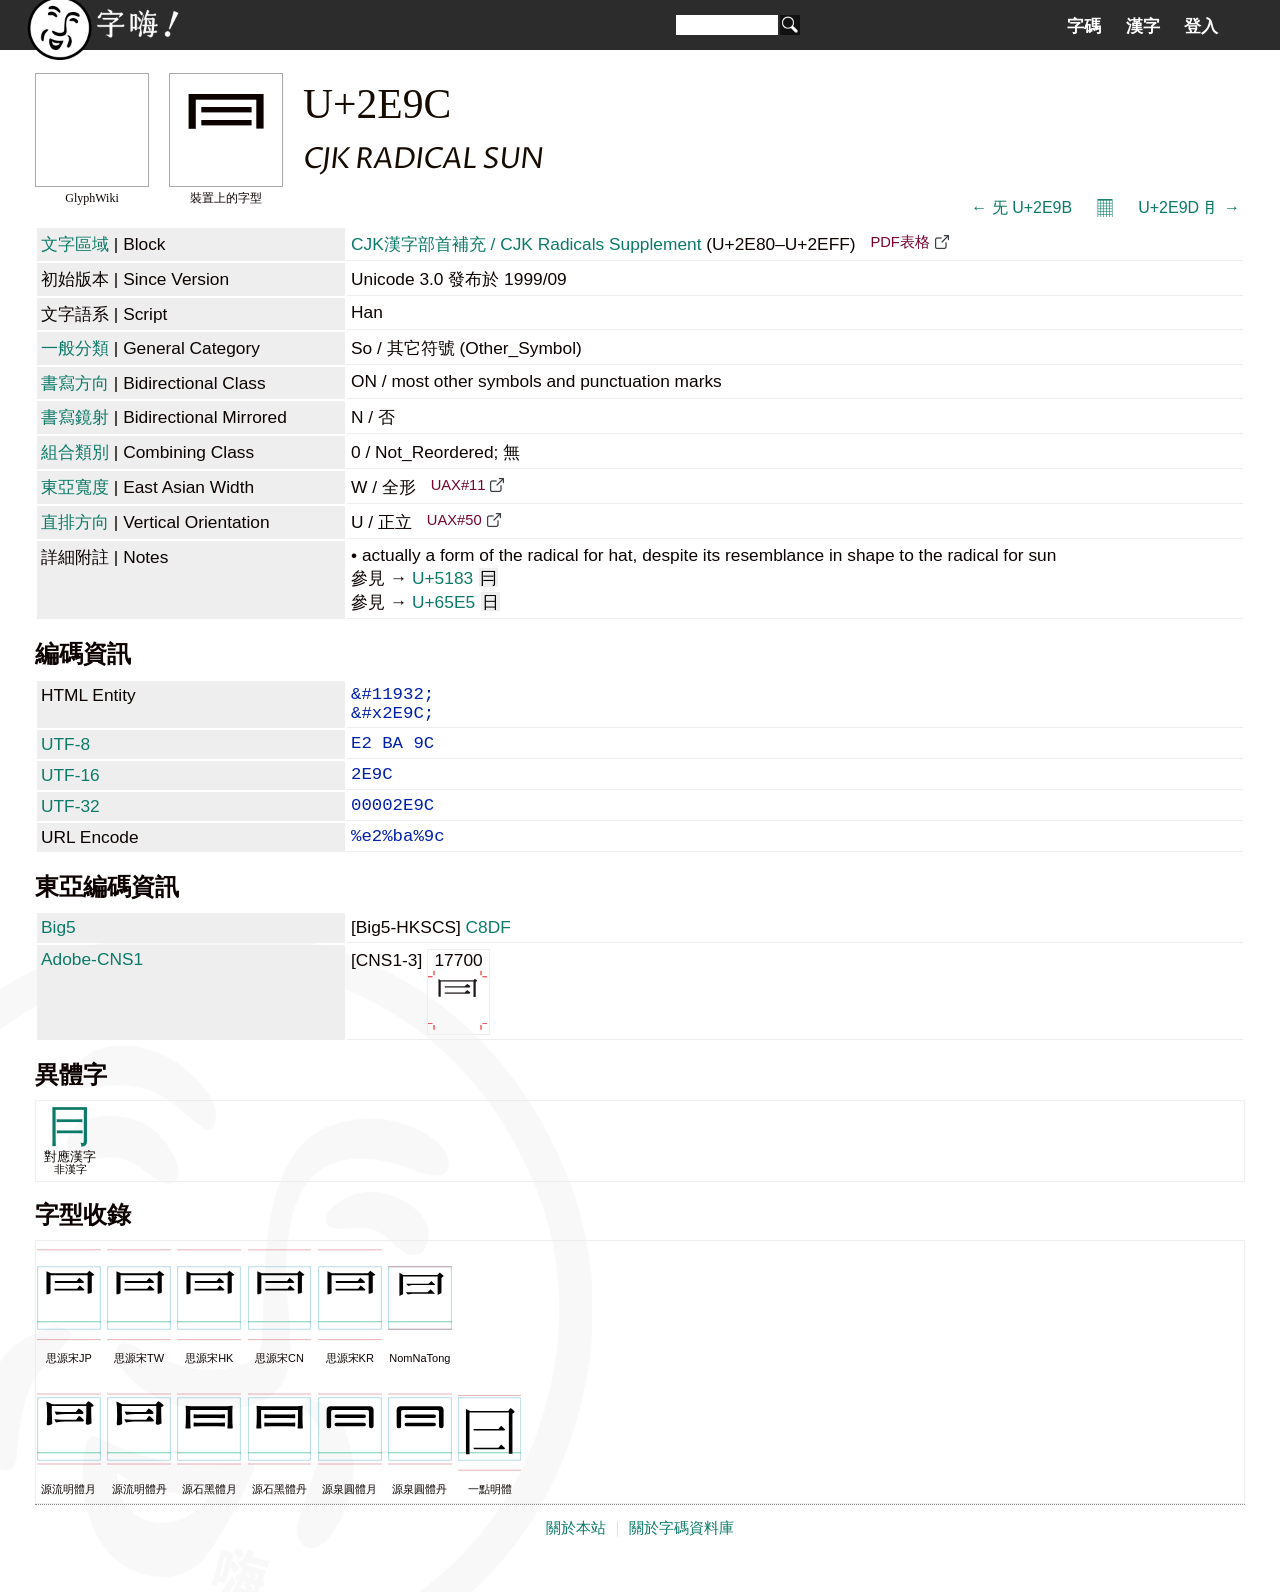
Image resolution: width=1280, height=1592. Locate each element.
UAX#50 (454, 520)
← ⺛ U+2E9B (1021, 207)
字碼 (1084, 26)
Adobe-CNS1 (92, 985)
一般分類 (75, 348)
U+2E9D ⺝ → (1189, 207)
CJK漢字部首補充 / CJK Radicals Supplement (526, 244)
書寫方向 (75, 383)
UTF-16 (70, 789)
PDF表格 (899, 242)
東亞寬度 (75, 487)
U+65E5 (456, 602)
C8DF (488, 953)
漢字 (1143, 26)
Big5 (58, 953)
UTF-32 (70, 824)
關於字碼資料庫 (681, 1554)
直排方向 (75, 522)
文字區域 (75, 244)
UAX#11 (458, 485)
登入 (1201, 26)
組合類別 (75, 452)
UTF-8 (65, 754)
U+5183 (455, 578)
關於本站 (576, 1554)
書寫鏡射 (75, 417)
